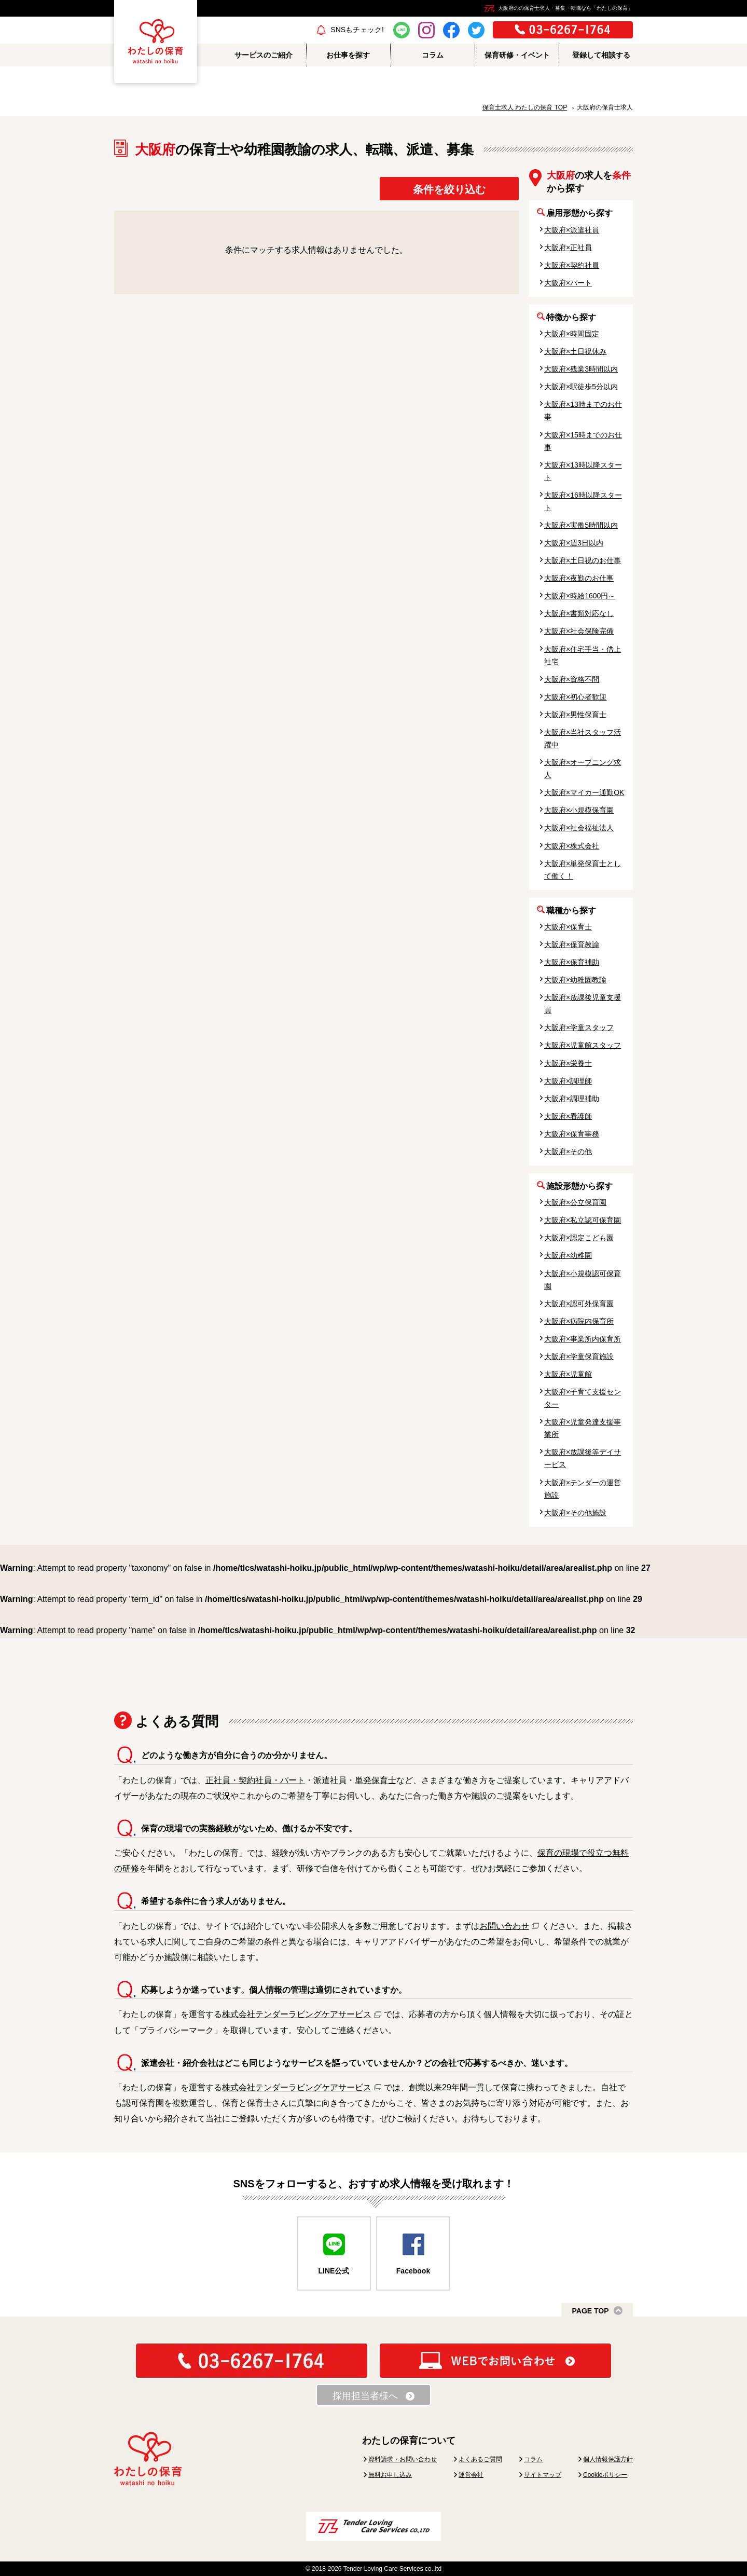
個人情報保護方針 (608, 2459)
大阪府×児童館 (568, 1374)
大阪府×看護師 (568, 1116)
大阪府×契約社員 (571, 265)
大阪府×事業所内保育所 (582, 1339)
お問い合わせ (504, 1926)
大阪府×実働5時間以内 (581, 525)
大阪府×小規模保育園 (579, 810)
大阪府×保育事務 (571, 1134)
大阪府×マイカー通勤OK (584, 792)
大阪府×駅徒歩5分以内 (581, 386)
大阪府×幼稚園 (568, 1255)
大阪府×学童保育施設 (579, 1356)
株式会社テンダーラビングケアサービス (296, 2014)
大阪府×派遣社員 (571, 230)
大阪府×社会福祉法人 (579, 828)
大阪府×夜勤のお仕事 (579, 578)
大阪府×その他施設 (575, 1513)
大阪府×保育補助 (571, 962)
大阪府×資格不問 (571, 679)
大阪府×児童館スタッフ (582, 1045)
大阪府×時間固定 (571, 334)
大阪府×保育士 (568, 927)
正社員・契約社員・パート (255, 1780)
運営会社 (471, 2474)
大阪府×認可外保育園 (579, 1303)
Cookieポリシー (605, 2474)
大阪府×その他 (568, 1151)
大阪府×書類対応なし (579, 613)
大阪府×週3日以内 (573, 543)
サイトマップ (542, 2474)
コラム (533, 2459)
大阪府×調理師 (568, 1081)
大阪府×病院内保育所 (579, 1321)
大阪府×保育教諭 (571, 944)
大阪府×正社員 (568, 247)
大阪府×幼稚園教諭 (575, 980)
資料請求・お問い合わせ (402, 2459)
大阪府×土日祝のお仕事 (582, 560)
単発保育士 (375, 1780)
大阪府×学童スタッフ (579, 1027)
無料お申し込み (390, 2474)
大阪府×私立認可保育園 (582, 1220)
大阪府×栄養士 (568, 1063)
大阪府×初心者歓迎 (575, 697)
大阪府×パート (568, 283)
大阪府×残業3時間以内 (581, 369)
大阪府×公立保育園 (575, 1202)
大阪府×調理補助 (571, 1098)
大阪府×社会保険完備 (579, 631)
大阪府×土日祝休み (575, 351)
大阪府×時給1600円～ (579, 596)
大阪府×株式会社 (571, 846)
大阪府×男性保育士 (575, 714)
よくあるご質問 (480, 2459)
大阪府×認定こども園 (579, 1238)
